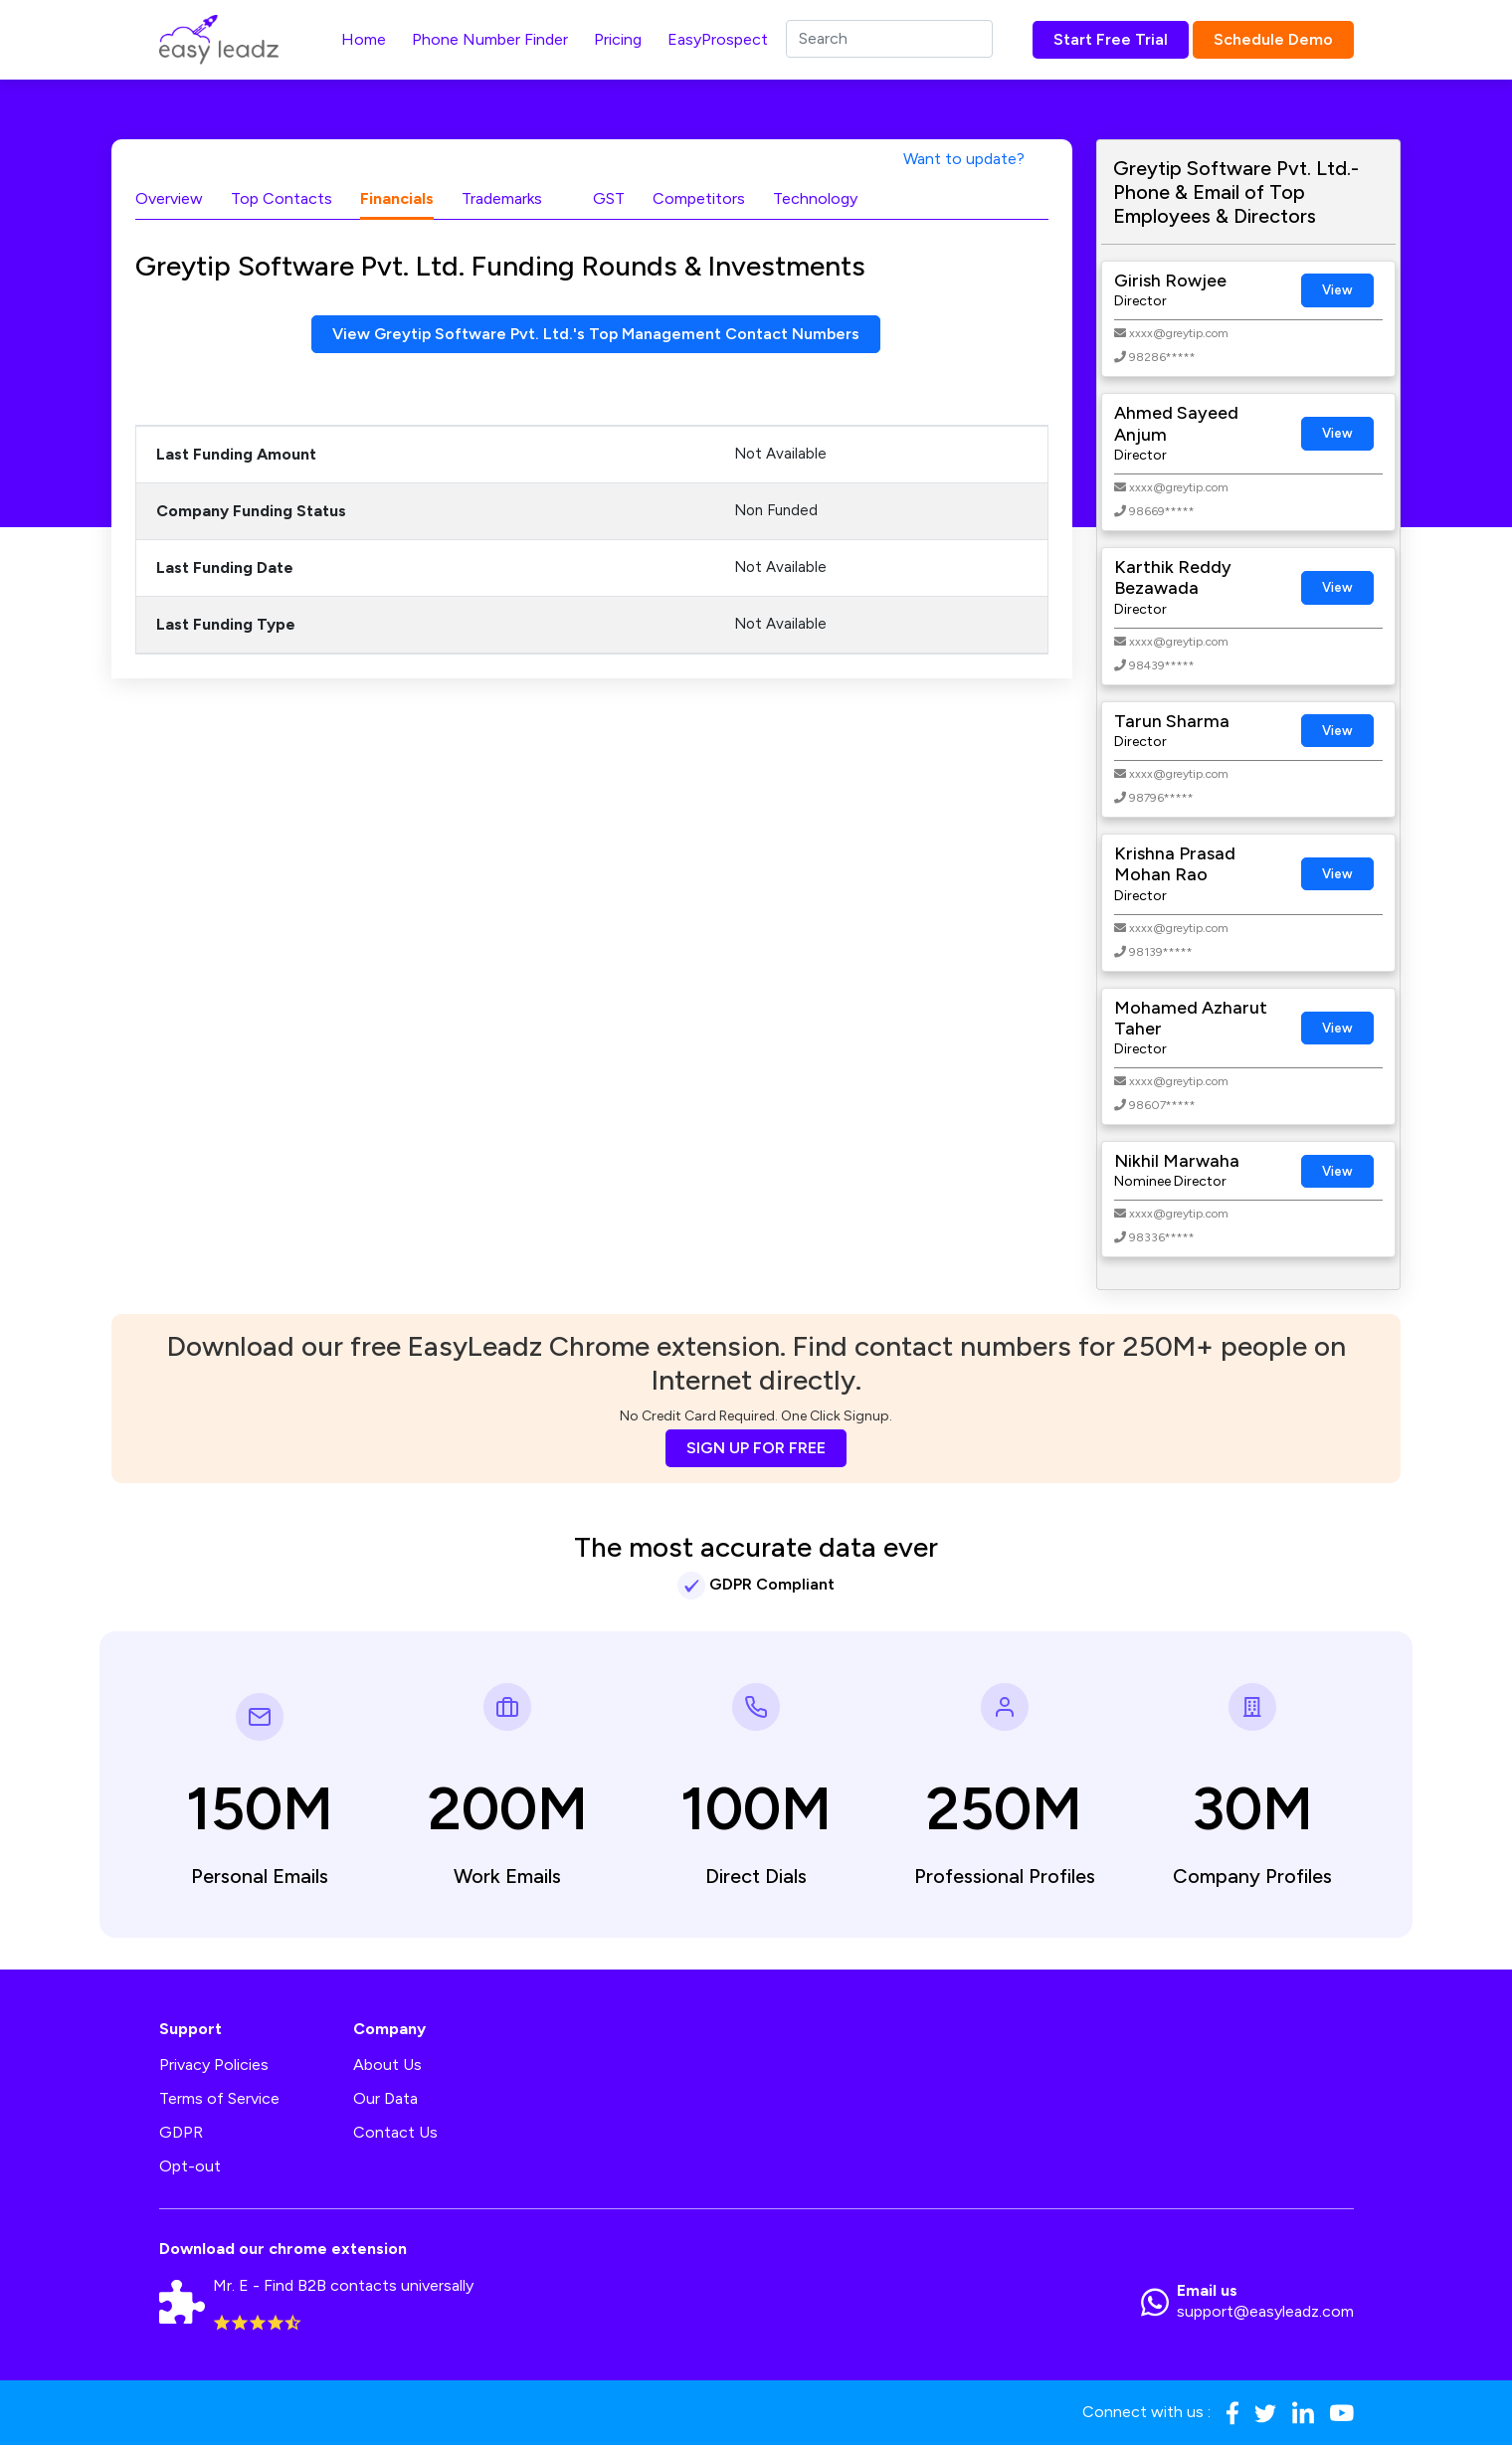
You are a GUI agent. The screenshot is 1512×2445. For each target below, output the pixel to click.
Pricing (618, 39)
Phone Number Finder (490, 39)
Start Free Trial (1110, 39)
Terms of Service (219, 2098)
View (1337, 289)
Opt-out (190, 2166)
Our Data (385, 2098)
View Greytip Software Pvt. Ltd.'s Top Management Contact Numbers (595, 333)
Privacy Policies (214, 2064)
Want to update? (964, 158)
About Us (387, 2064)
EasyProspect (717, 39)
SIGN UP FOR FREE (756, 1447)
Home (363, 39)
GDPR (181, 2132)
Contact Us (395, 2132)
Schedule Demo (1273, 39)
